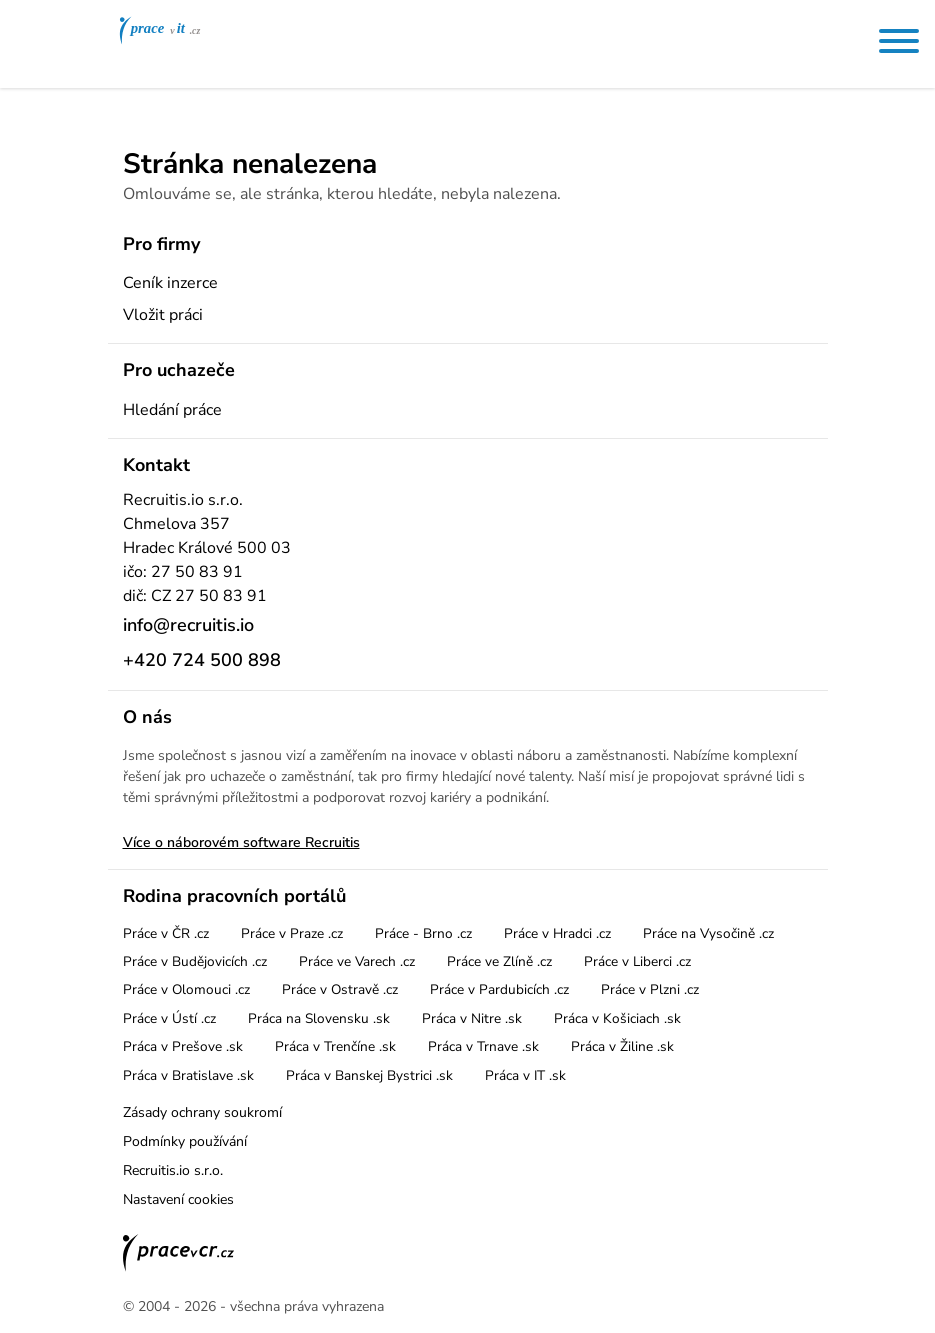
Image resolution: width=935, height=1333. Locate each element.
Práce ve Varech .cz (357, 961)
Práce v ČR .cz (166, 933)
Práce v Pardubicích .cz (499, 989)
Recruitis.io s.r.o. (173, 1170)
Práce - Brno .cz (423, 933)
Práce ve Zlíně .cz (499, 961)
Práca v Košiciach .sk (617, 1018)
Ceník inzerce (170, 283)
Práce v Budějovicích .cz (195, 961)
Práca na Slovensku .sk (319, 1018)
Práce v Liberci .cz (637, 961)
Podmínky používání (185, 1141)
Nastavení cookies (178, 1199)
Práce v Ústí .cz (169, 1018)
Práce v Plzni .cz (650, 989)
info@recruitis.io (188, 625)
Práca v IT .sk (525, 1075)
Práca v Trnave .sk (483, 1046)
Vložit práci (163, 315)
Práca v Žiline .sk (622, 1046)
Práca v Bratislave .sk (188, 1075)
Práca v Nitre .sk (472, 1018)
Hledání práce (172, 410)
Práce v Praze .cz (292, 933)
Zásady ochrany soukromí (202, 1112)
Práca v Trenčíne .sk (335, 1046)
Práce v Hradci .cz (557, 933)
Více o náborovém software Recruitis (241, 842)
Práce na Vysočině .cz (708, 933)
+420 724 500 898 (202, 660)
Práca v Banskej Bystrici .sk (369, 1075)
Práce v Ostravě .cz (340, 989)
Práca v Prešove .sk (183, 1046)
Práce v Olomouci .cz (186, 989)
